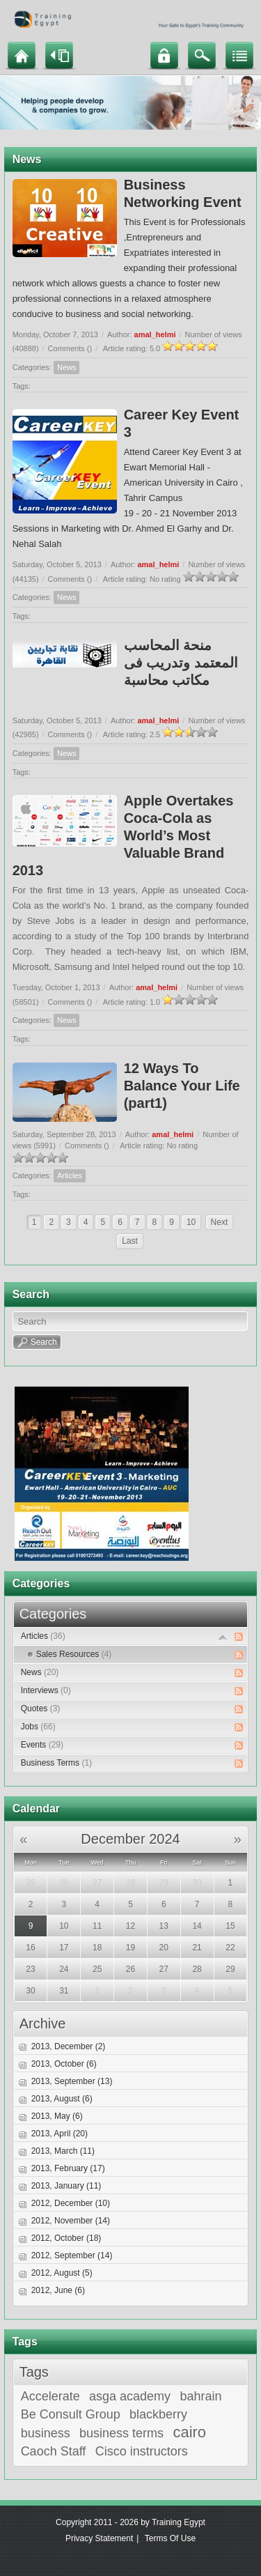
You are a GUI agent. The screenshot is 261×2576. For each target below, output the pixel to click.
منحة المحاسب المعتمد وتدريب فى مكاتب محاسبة (181, 663)
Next (219, 1222)
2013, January (66, 2186)
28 (130, 1883)
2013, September (72, 2081)
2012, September (72, 2255)
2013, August (62, 2099)
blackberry (158, 2414)
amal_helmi (155, 334)
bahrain (200, 2396)
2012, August (62, 2273)
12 (130, 1926)
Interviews (46, 1690)
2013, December (68, 2046)
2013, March (63, 2151)
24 (63, 1969)
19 (130, 1947)
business (45, 2433)
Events (42, 1745)
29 (163, 1883)
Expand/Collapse (223, 1637)
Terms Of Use (170, 2538)
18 (97, 1947)
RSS (239, 1637)
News (67, 367)
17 (63, 1947)
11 (97, 1926)
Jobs (38, 1727)
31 (63, 1991)
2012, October (66, 2238)
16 (30, 1947)
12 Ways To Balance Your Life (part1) (182, 1086)
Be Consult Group (70, 2414)
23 (30, 1969)
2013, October (64, 2064)
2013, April (59, 2133)
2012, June (58, 2290)
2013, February (68, 2168)
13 (163, 1926)
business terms (121, 2433)
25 (30, 1883)
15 (230, 1926)
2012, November (70, 2221)
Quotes (41, 1708)
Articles (69, 1175)
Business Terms (56, 1763)
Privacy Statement (99, 2538)
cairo (189, 2432)
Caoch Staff (53, 2451)
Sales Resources (74, 1654)
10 (191, 1222)
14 (196, 1926)
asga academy (130, 2396)
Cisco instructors (141, 2451)
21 (196, 1947)
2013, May (57, 2116)
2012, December (70, 2203)
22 (230, 1947)
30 (196, 1883)
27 (97, 1883)
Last (130, 1241)
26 (63, 1883)
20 (163, 1947)
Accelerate (50, 2396)
